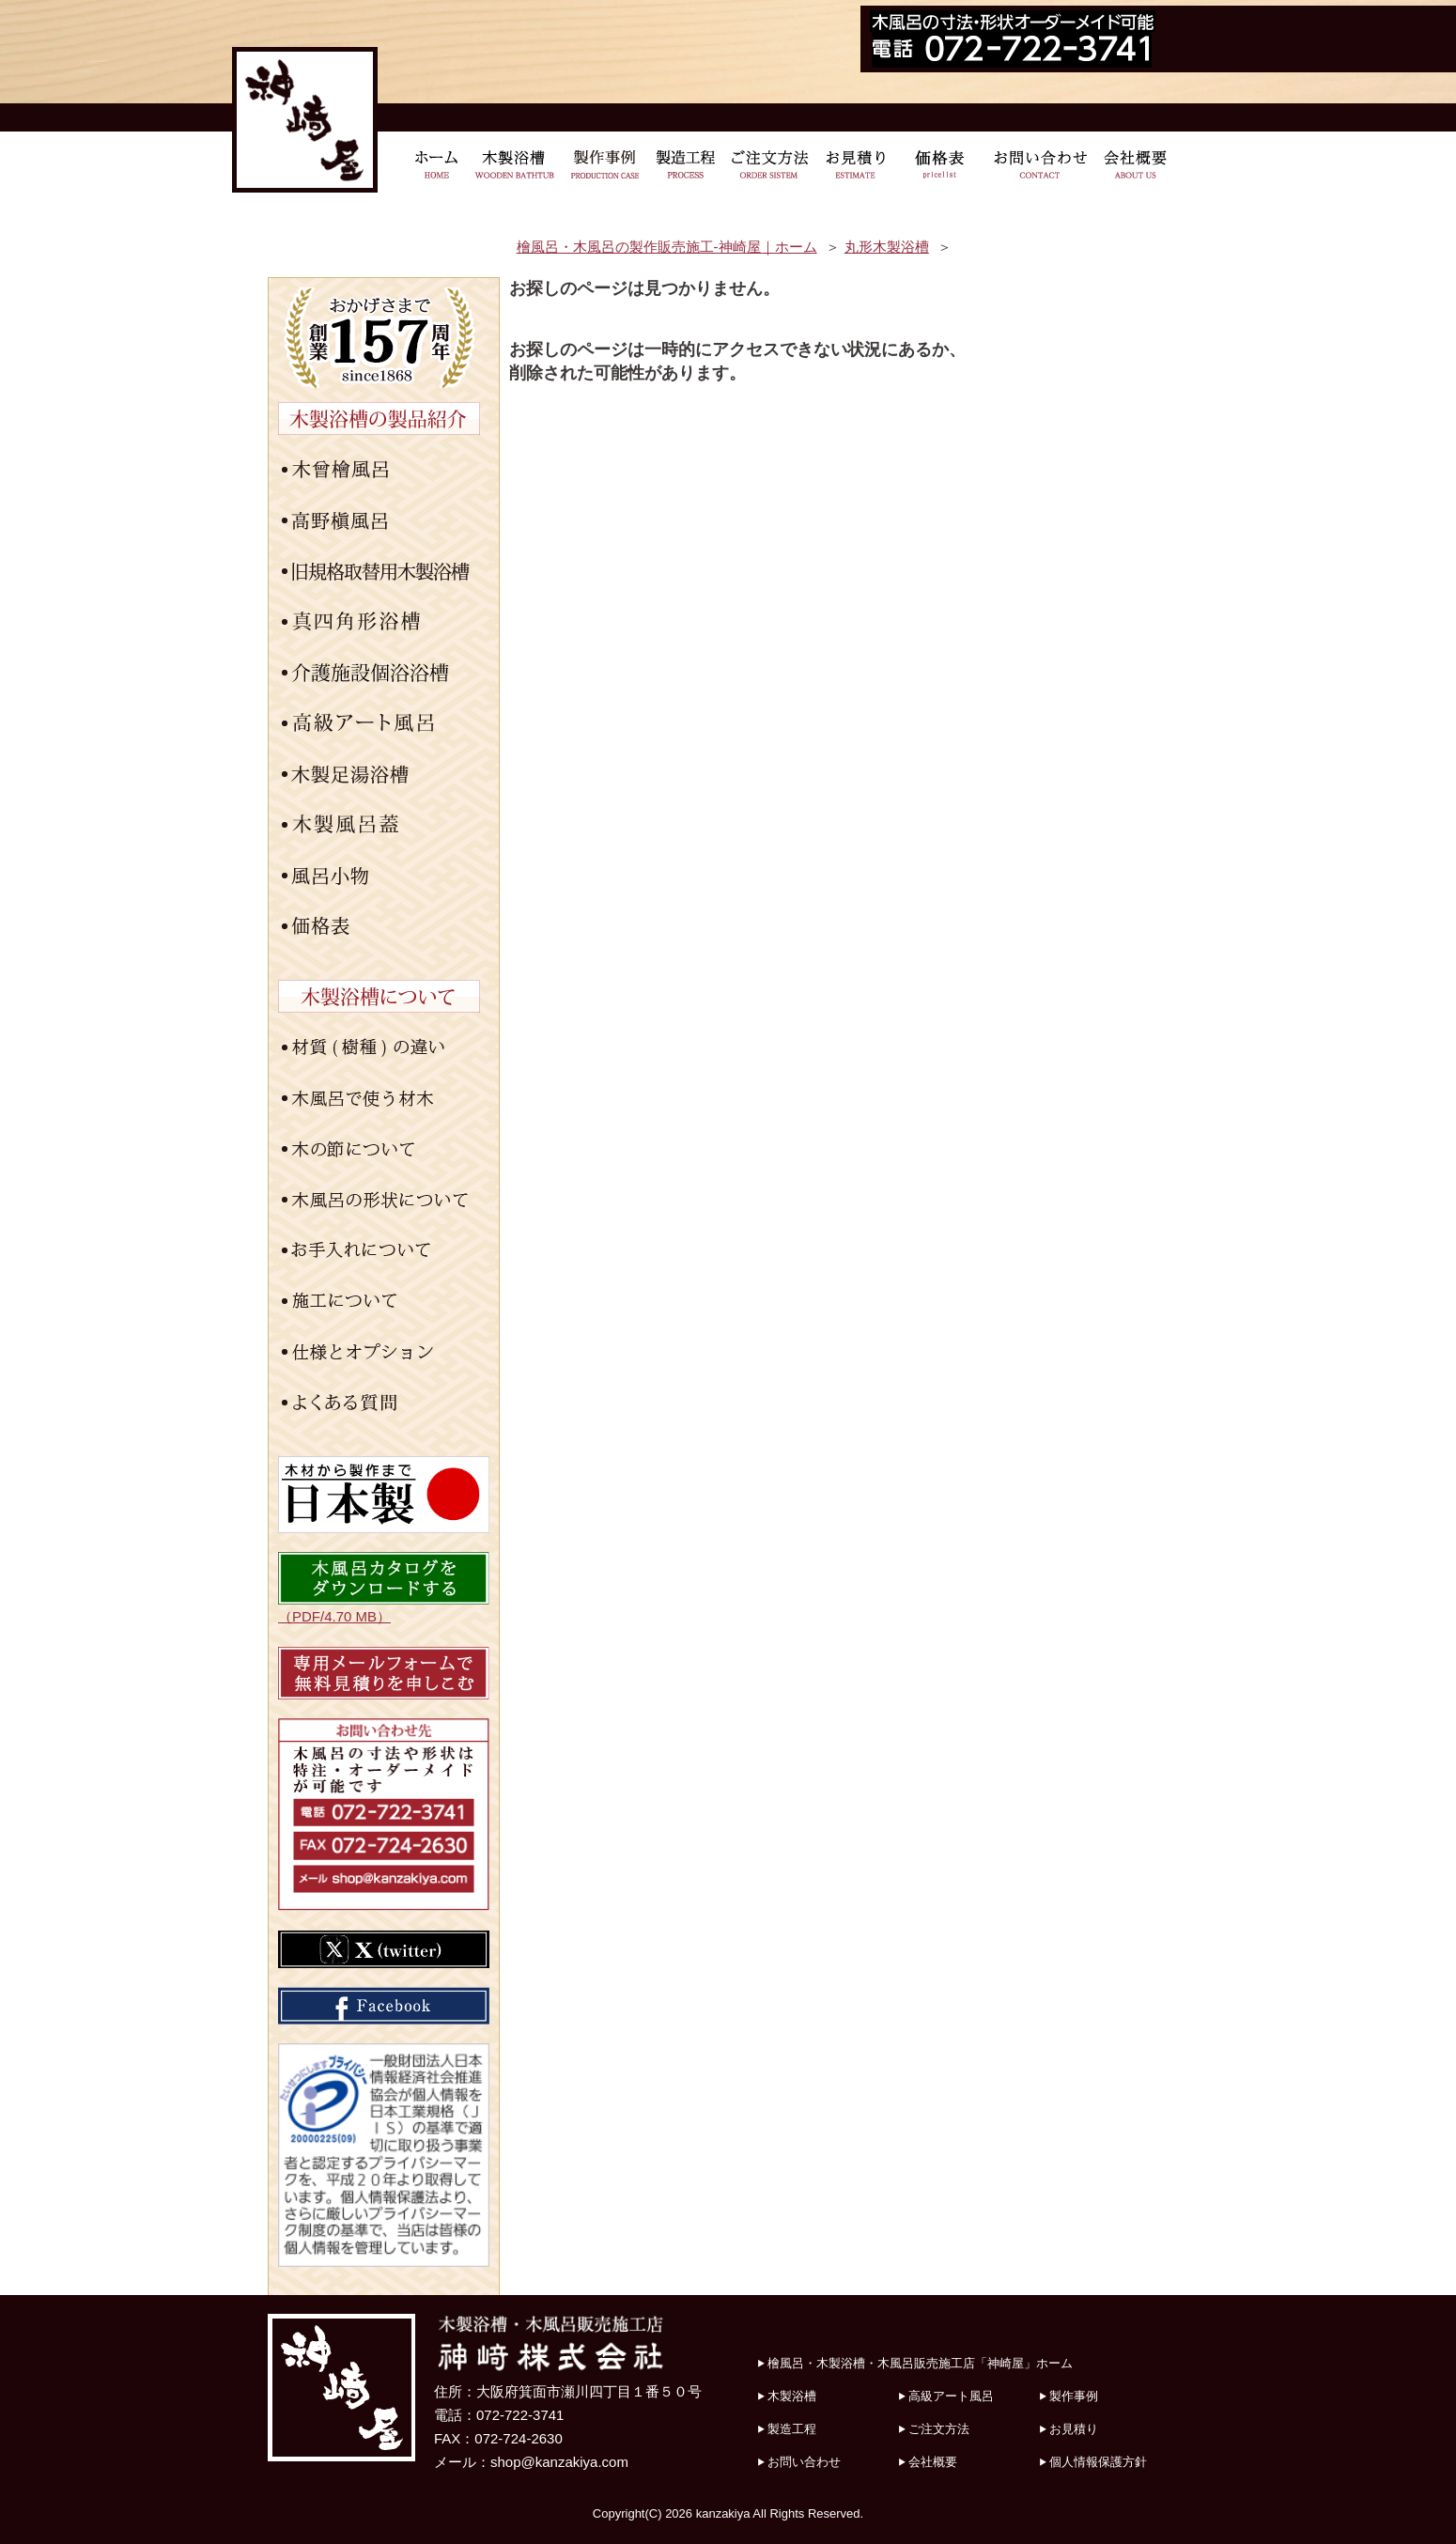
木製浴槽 (791, 2396)
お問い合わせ (804, 2462)
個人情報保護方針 (1098, 2462)
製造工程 (791, 2429)
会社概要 (932, 2462)
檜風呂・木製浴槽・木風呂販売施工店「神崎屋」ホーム (920, 2363)
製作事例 (1073, 2396)
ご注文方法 (938, 2429)
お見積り (1073, 2429)
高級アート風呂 (951, 2396)
